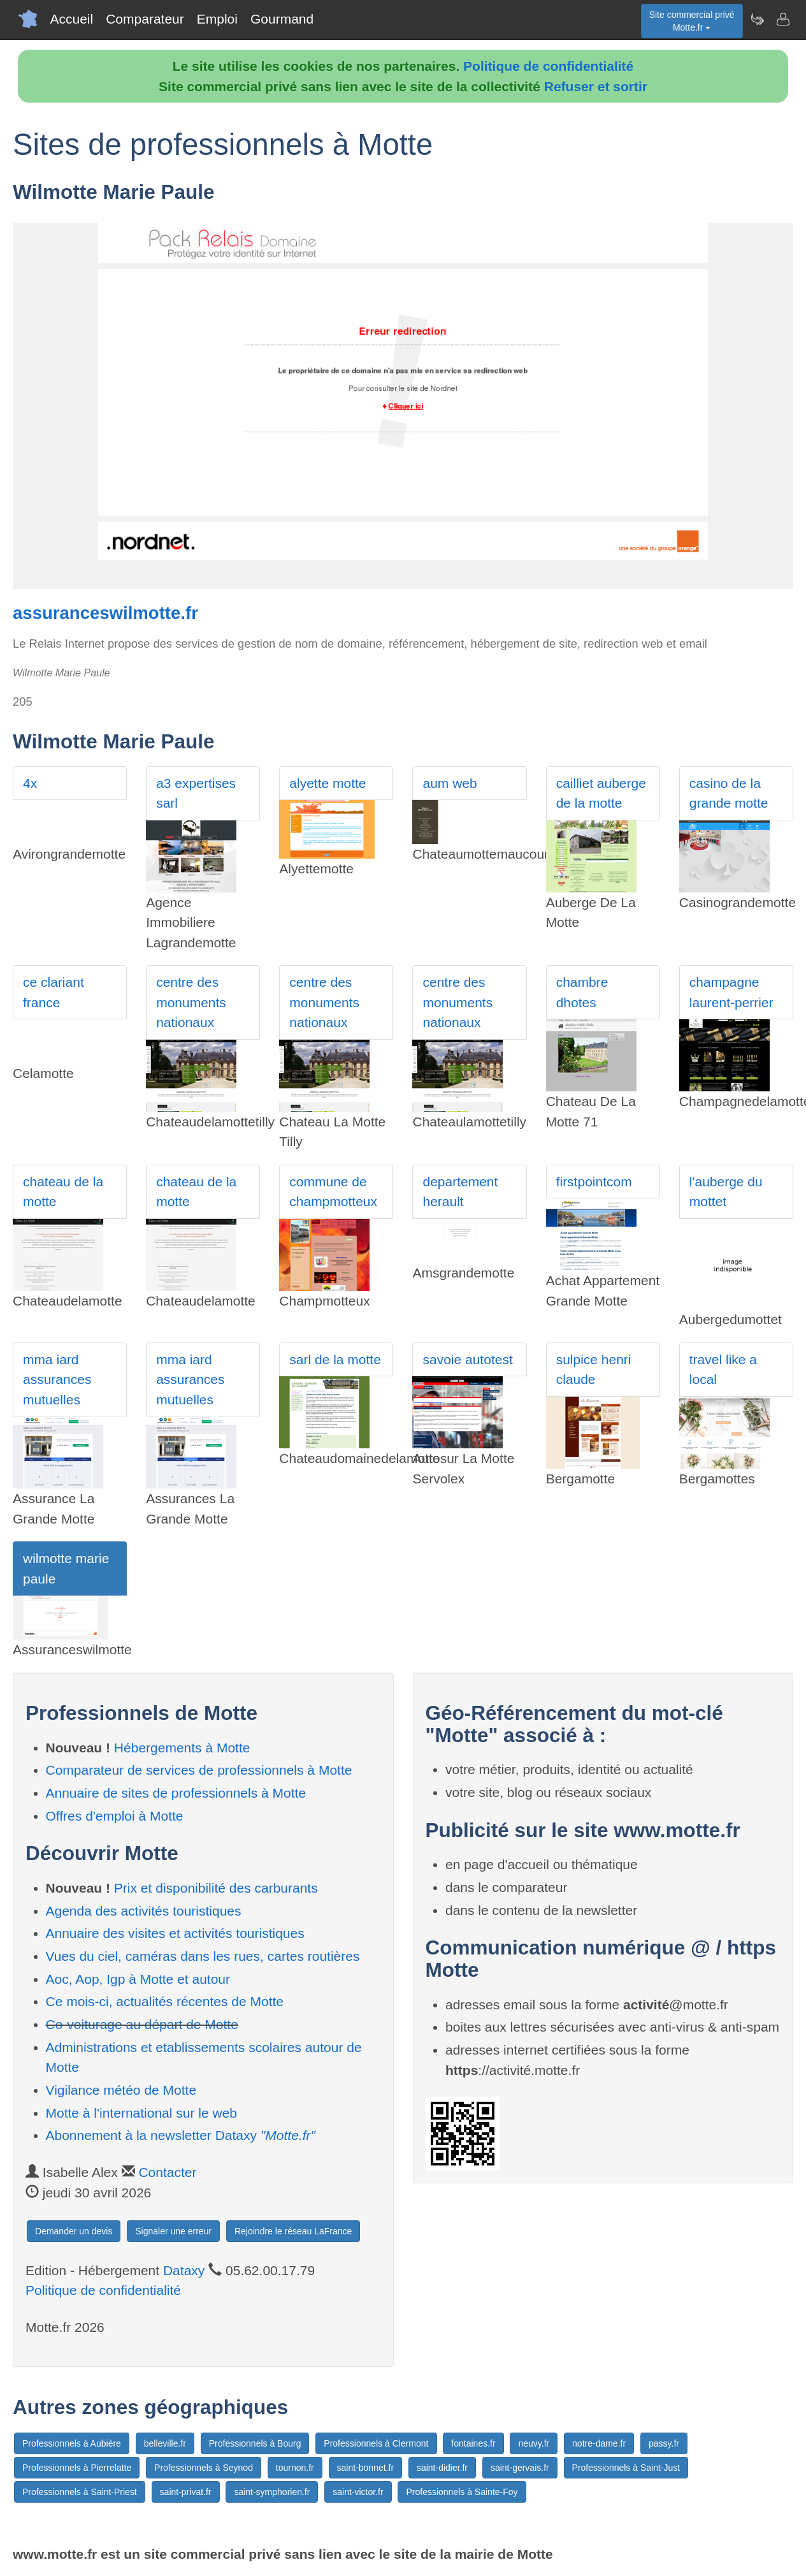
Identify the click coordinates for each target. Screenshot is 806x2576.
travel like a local (723, 1369)
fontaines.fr (473, 2443)
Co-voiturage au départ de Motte (142, 2024)
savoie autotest (467, 1359)
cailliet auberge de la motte (601, 793)
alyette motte (327, 783)
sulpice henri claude (593, 1369)
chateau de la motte (63, 1191)
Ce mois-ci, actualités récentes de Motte (165, 2001)
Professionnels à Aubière (71, 2443)
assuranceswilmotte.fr (105, 613)
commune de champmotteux (333, 1191)
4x (30, 783)
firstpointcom (594, 1181)
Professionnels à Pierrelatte (76, 2468)
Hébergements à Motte (182, 1747)
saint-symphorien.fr (272, 2492)
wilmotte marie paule (66, 1568)
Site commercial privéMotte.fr (692, 21)
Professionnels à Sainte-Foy (461, 2492)
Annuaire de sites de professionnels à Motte (176, 1793)
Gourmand (281, 18)
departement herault (460, 1191)
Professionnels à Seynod (203, 2468)
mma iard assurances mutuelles (57, 1379)
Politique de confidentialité (548, 66)
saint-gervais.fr (520, 2468)
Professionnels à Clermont (376, 2443)
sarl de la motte (335, 1359)
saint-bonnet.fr (365, 2468)
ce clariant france (53, 992)
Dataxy (184, 2270)
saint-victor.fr (358, 2492)
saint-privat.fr (186, 2492)
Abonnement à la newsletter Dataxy (180, 2135)
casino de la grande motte (728, 793)
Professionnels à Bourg (255, 2443)
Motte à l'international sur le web (142, 2113)
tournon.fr (295, 2468)
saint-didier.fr (442, 2468)
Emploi (217, 18)
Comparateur (145, 18)
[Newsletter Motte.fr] (757, 19)
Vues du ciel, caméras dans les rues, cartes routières (203, 1956)
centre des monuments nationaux (191, 1002)
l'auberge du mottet (726, 1191)
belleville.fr (165, 2443)
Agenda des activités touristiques (143, 1910)
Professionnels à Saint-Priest (79, 2492)
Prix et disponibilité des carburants (216, 1888)
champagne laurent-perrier (731, 992)
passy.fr (664, 2443)
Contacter (167, 2172)
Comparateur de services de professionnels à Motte (199, 1770)
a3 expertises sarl (196, 793)
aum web (449, 783)
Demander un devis (73, 2231)
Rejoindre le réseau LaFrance (293, 2231)
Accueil (72, 18)
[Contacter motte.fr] (782, 19)
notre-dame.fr (599, 2443)
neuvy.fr (533, 2443)
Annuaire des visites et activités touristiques (175, 1933)
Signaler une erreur (173, 2231)
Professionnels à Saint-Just (626, 2468)
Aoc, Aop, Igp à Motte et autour (138, 1979)
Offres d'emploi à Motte (115, 1815)
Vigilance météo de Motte (121, 2090)
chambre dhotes (582, 992)
